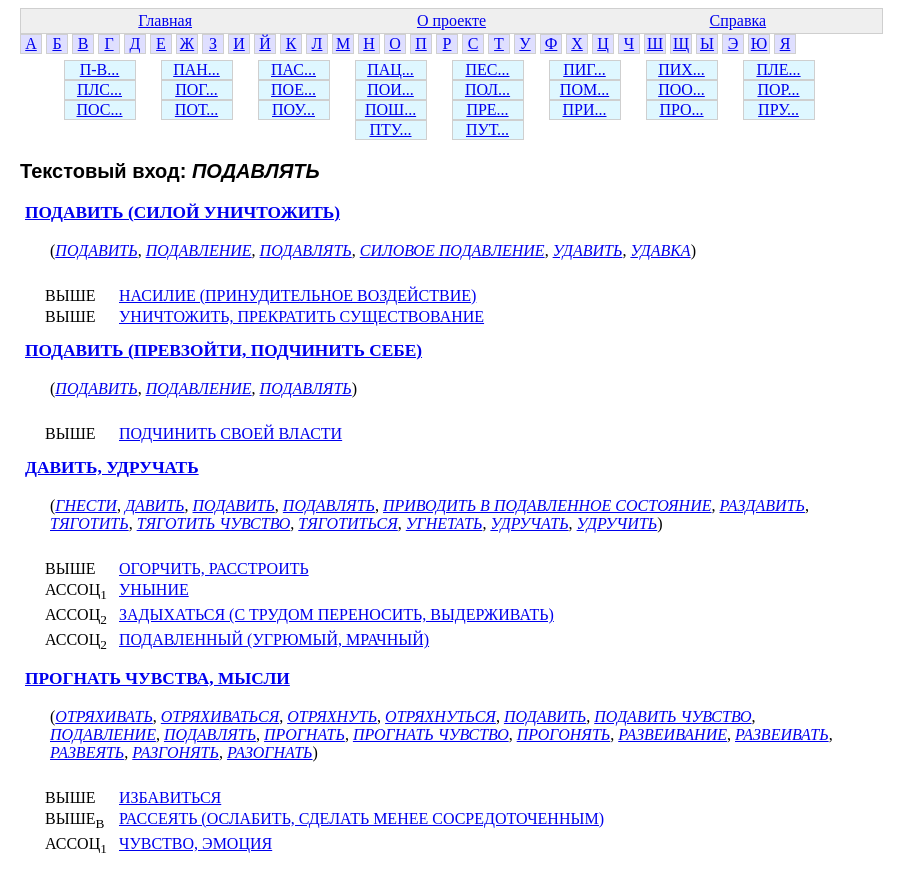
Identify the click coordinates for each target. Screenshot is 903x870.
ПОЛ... (487, 89)
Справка (738, 20)
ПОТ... (196, 109)
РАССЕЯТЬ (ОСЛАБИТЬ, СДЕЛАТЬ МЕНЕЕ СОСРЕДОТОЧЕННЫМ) (361, 818)
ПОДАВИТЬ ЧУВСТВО (672, 716)
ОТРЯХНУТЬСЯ (440, 716)
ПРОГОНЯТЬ (564, 734)
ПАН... (196, 69)
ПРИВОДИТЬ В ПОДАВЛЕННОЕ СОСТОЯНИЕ (547, 505)
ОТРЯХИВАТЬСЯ (220, 716)
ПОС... (100, 109)
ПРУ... (778, 109)
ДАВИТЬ (155, 505)
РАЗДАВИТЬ (762, 505)
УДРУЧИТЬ (617, 523)
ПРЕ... (487, 109)
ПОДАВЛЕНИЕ (199, 250)
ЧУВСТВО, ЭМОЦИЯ (195, 843)
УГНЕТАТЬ (444, 523)
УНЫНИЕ (154, 589)
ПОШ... (390, 109)
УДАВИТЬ (588, 250)
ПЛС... (99, 89)
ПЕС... (488, 69)
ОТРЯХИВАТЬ (103, 716)
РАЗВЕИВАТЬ (782, 734)
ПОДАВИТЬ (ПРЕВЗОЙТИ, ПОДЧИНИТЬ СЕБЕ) (223, 350)
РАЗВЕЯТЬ (87, 752)
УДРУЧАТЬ (529, 523)
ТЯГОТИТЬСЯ (348, 523)
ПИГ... (584, 69)
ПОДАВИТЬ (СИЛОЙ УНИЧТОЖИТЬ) (182, 212)
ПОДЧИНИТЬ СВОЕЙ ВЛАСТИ (230, 433)
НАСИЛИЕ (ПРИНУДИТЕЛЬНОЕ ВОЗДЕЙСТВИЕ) (297, 295)
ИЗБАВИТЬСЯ (170, 797)
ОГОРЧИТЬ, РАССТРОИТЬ (214, 568)
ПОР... (778, 89)
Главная (165, 20)
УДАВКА (660, 250)
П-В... (100, 69)
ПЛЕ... (778, 69)
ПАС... (293, 69)
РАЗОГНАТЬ (270, 752)
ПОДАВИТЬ (96, 250)
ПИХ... (681, 69)
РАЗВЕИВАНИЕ (672, 734)
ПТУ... (390, 129)
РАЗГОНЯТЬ (175, 752)
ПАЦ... (390, 69)
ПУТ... (487, 129)
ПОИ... (390, 89)
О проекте (451, 20)
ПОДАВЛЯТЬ (306, 250)
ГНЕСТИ (86, 505)
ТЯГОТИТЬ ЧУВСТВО (214, 523)
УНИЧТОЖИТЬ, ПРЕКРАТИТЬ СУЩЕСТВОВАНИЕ (301, 316)
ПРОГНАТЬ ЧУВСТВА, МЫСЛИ (157, 678)
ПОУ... (293, 109)
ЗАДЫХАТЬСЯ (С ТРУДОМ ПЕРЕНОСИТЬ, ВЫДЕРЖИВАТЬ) (336, 614)
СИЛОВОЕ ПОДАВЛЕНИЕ (452, 250)
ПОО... (681, 89)
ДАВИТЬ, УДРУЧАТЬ (112, 467)
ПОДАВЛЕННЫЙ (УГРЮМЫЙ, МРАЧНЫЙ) (274, 639)
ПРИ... (584, 109)
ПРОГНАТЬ (304, 734)
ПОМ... (584, 89)
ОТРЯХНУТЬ (332, 716)
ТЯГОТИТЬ (89, 523)
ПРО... (681, 109)
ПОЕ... (293, 89)
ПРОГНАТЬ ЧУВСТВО (431, 734)
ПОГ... (196, 89)
